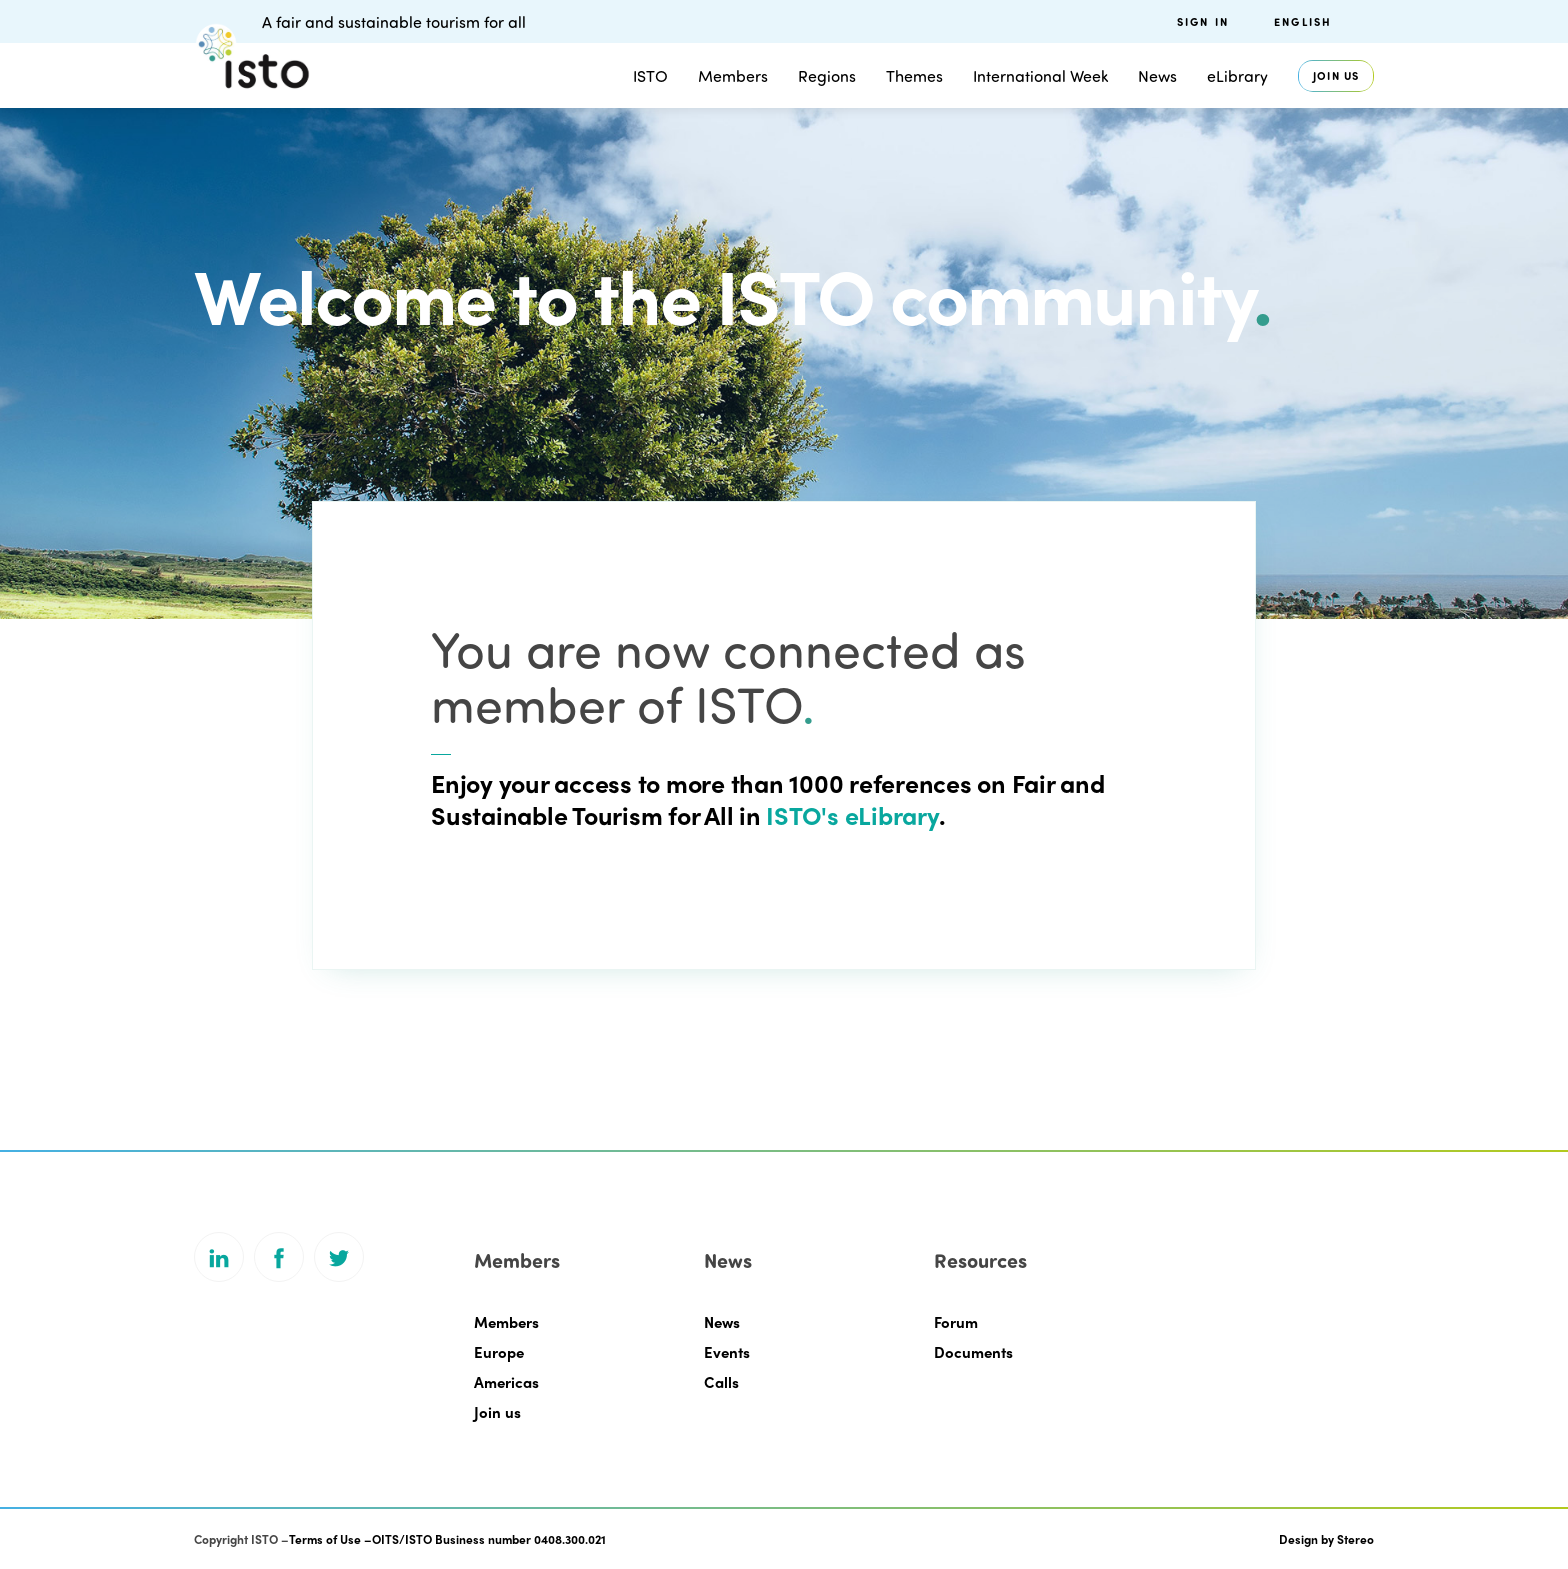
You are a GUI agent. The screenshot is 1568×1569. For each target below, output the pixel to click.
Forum (956, 1322)
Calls (721, 1382)
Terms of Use (325, 1539)
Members (733, 75)
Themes (914, 75)
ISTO (650, 75)
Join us (1336, 75)
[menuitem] (1324, 21)
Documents (973, 1352)
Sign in (1203, 21)
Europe (499, 1352)
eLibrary (1237, 75)
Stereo (1355, 1539)
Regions (827, 75)
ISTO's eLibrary (850, 815)
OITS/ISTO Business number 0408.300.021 (489, 1539)
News (1157, 75)
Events (727, 1352)
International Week (1040, 75)
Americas (506, 1382)
